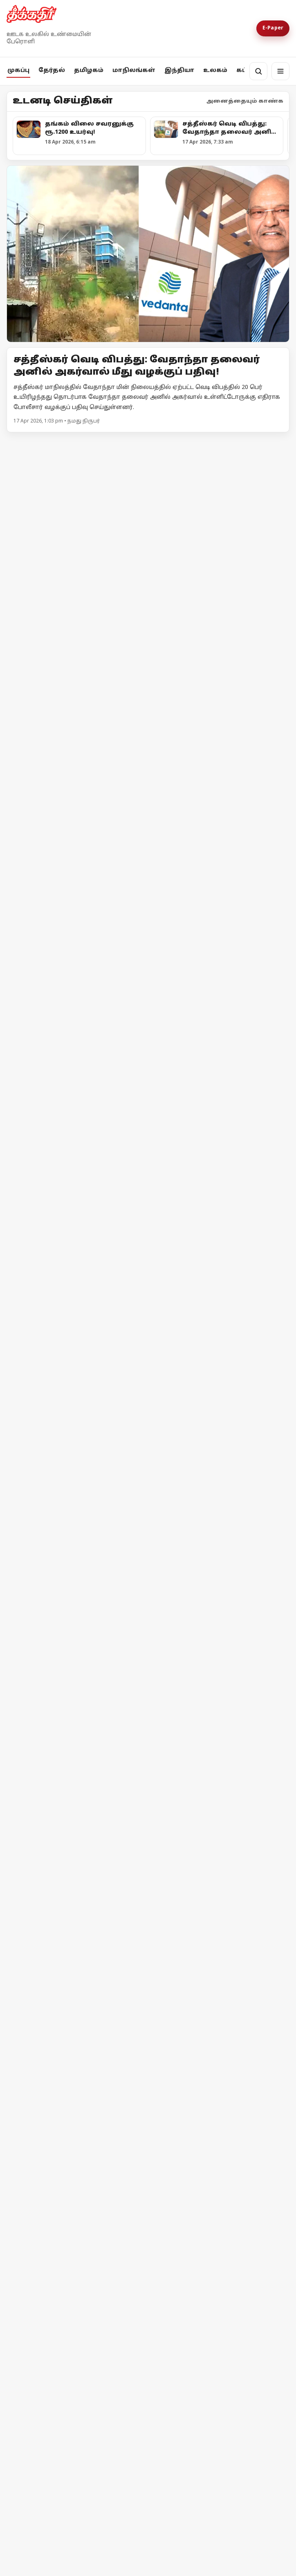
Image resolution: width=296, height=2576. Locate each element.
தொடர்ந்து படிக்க (40, 2561)
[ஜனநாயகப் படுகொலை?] (148, 2406)
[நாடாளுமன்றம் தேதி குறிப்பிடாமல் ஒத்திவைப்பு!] (148, 1677)
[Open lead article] (148, 253)
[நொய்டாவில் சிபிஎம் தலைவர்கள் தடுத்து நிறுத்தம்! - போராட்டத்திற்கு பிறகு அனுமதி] (148, 1265)
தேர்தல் (51, 70)
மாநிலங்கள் (133, 70)
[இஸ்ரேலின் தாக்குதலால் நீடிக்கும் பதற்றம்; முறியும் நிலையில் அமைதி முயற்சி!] (220, 2028)
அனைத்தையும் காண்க (244, 101)
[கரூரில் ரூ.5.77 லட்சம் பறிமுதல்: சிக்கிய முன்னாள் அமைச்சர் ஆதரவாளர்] (220, 900)
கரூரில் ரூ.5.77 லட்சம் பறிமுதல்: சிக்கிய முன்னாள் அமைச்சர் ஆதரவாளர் (219, 971)
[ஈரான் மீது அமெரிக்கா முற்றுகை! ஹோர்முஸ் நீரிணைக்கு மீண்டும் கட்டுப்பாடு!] (76, 2030)
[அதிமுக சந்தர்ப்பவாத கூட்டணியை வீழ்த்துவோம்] (148, 541)
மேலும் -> (274, 443)
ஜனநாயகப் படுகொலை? (74, 2513)
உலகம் (215, 70)
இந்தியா (179, 70)
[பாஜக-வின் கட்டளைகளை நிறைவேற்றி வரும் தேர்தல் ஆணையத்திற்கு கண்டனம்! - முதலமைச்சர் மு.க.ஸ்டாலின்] (76, 903)
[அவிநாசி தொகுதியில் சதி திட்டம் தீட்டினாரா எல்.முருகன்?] (76, 1054)
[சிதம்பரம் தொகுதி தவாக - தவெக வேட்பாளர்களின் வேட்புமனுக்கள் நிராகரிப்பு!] (220, 1054)
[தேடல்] (258, 71)
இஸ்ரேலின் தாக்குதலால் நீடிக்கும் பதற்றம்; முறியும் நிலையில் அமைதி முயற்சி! (212, 2101)
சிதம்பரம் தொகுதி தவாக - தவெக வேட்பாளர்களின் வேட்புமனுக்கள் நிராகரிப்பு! (210, 1125)
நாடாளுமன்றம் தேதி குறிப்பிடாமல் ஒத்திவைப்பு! (123, 1768)
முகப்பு (18, 70)
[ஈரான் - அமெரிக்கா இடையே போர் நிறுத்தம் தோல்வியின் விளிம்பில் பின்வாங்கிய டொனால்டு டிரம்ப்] (76, 2181)
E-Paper (272, 28)
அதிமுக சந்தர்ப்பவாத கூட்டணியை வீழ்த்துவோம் (124, 631)
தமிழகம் (88, 70)
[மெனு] (280, 71)
